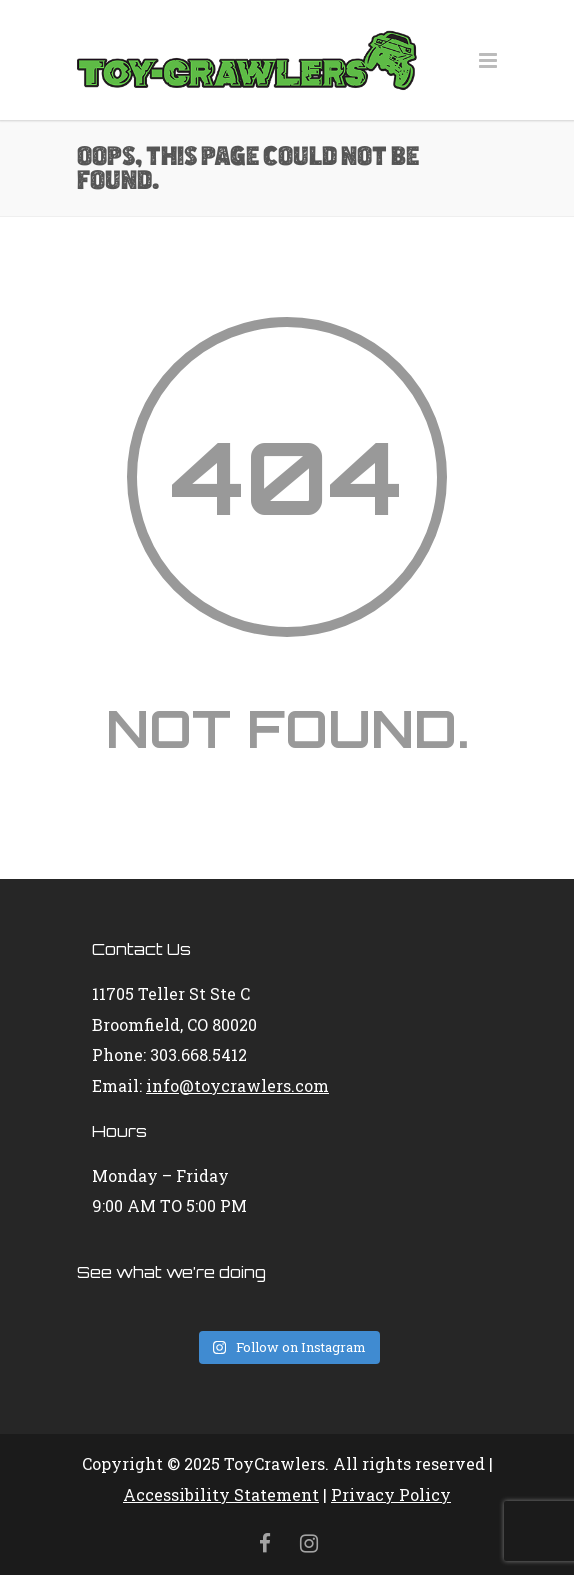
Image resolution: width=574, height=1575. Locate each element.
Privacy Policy (391, 1494)
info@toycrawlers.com (237, 1085)
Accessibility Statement (221, 1494)
